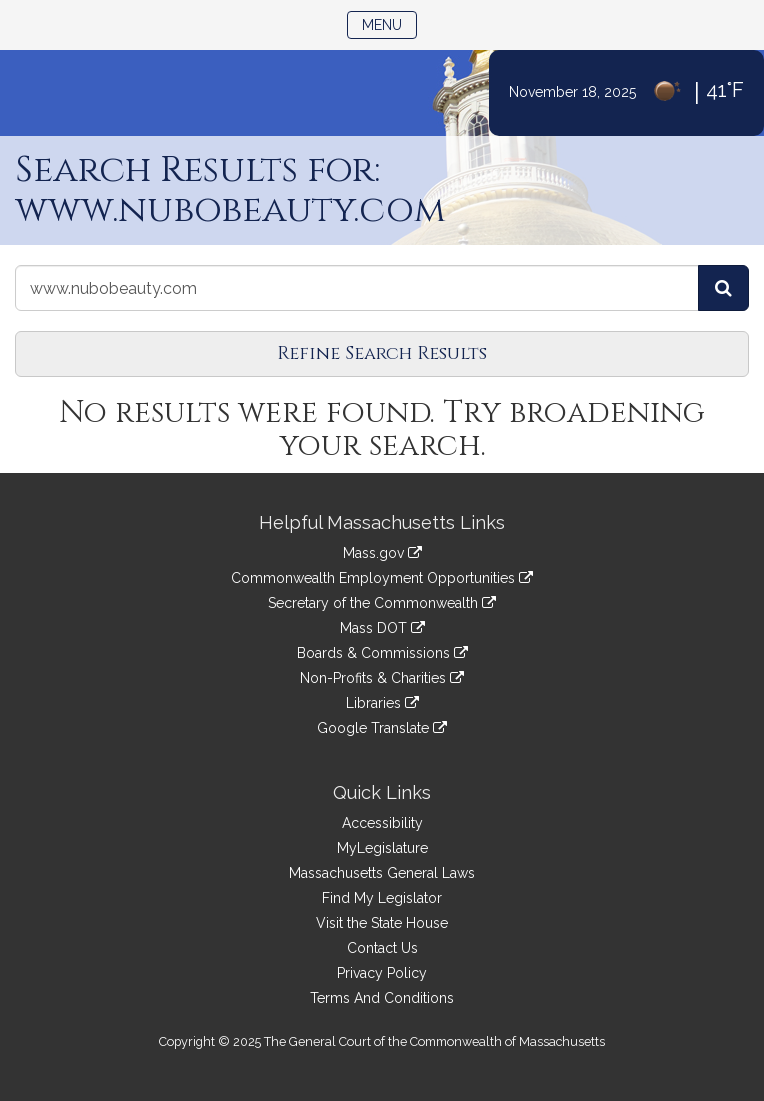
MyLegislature (382, 848)
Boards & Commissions (382, 653)
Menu (389, 23)
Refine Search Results (382, 353)
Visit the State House (382, 923)
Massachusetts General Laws (382, 873)
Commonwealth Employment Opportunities (382, 578)
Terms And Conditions (382, 998)
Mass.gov (382, 553)
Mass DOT (382, 628)
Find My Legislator (382, 898)
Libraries (382, 703)
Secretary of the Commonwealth (382, 603)
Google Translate (382, 728)
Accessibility (382, 823)
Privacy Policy (382, 973)
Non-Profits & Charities (382, 678)
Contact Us (382, 948)
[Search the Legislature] (723, 288)
